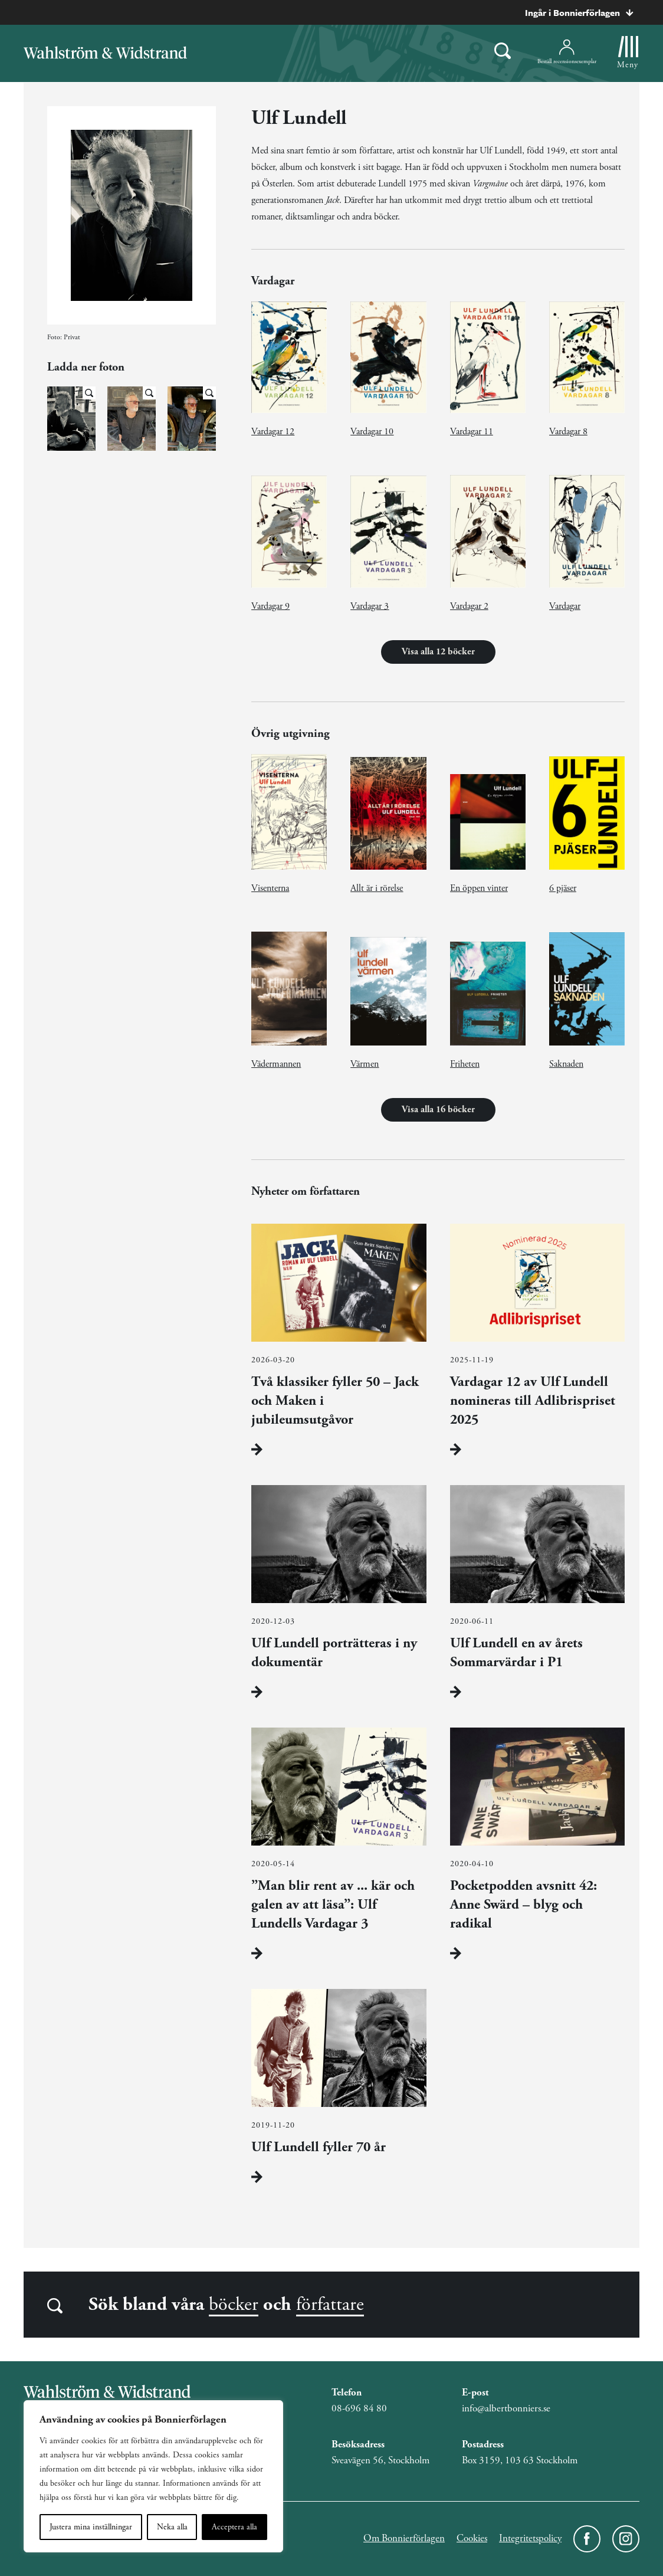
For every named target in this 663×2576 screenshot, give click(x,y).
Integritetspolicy (530, 2538)
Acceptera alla (234, 2527)
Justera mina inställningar (91, 2527)
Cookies (472, 2538)
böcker (233, 2304)
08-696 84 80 (359, 2408)
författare (330, 2304)
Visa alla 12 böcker (438, 651)
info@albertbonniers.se (506, 2408)
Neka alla (172, 2527)
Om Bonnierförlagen (404, 2538)
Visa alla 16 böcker (438, 1109)
